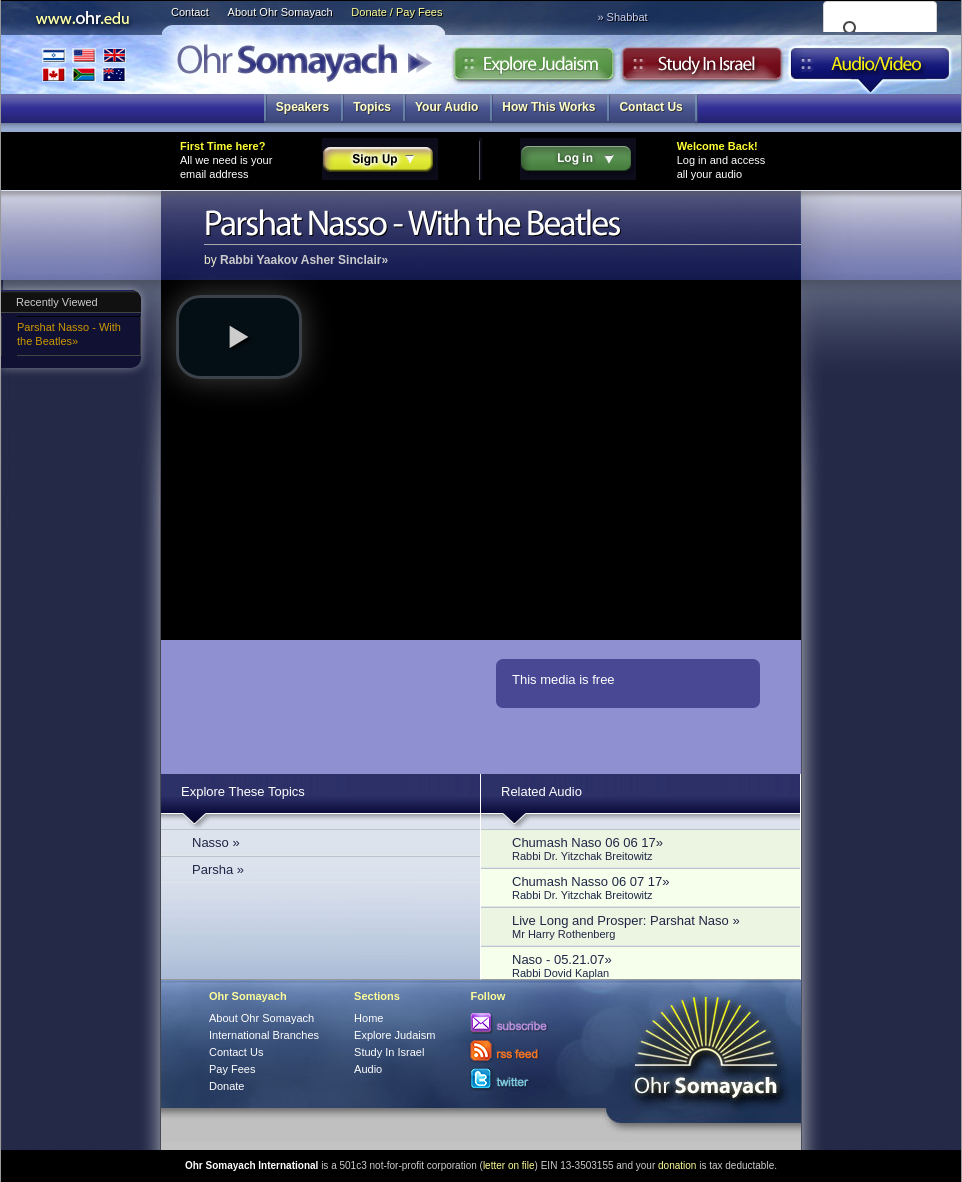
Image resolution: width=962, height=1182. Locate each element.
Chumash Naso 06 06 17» (646, 848)
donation (677, 1165)
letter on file (509, 1165)
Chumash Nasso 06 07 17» (646, 887)
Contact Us (650, 107)
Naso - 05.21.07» (646, 965)
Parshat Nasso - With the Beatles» (69, 334)
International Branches (84, 64)
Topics (372, 107)
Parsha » (218, 869)
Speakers (302, 107)
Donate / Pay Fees (396, 12)
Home (368, 1018)
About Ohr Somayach (280, 12)
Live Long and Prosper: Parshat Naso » (646, 926)
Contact (190, 12)
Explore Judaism (533, 69)
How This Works (548, 107)
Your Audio (446, 107)
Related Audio (541, 791)
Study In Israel (389, 1052)
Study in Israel (702, 69)
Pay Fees (232, 1069)
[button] (239, 337)
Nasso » (216, 842)
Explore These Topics (243, 791)
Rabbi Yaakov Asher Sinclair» (304, 260)
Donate (226, 1086)
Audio (870, 69)
